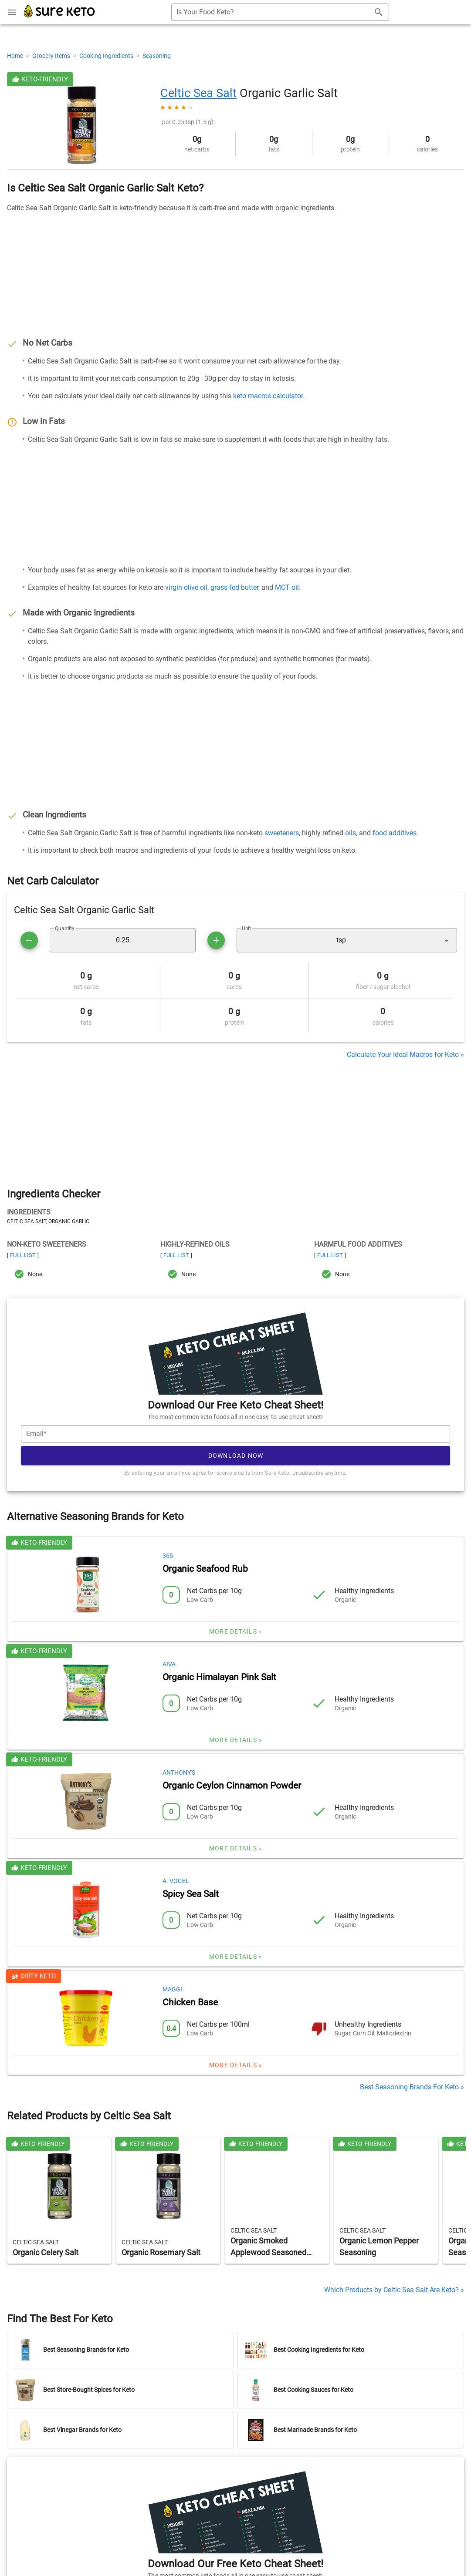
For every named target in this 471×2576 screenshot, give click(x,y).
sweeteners (281, 833)
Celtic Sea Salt (198, 93)
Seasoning (156, 55)
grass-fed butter (234, 587)
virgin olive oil (186, 587)
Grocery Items (51, 55)
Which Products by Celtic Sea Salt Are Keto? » (394, 2290)
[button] (347, 940)
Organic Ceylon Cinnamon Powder (232, 1785)
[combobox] (280, 12)
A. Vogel (176, 1880)
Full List (23, 1255)
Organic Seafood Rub (205, 1569)
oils (350, 833)
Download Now (236, 1455)
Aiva (169, 1664)
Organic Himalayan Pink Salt (219, 1677)
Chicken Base (190, 2002)
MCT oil (287, 587)
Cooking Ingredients (107, 55)
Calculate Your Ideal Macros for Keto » (405, 1054)
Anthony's (179, 1772)
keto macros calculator (268, 396)
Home (15, 55)
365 (168, 1555)
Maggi (172, 1989)
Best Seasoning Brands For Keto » (412, 2087)
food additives (395, 833)
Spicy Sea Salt (191, 1894)
